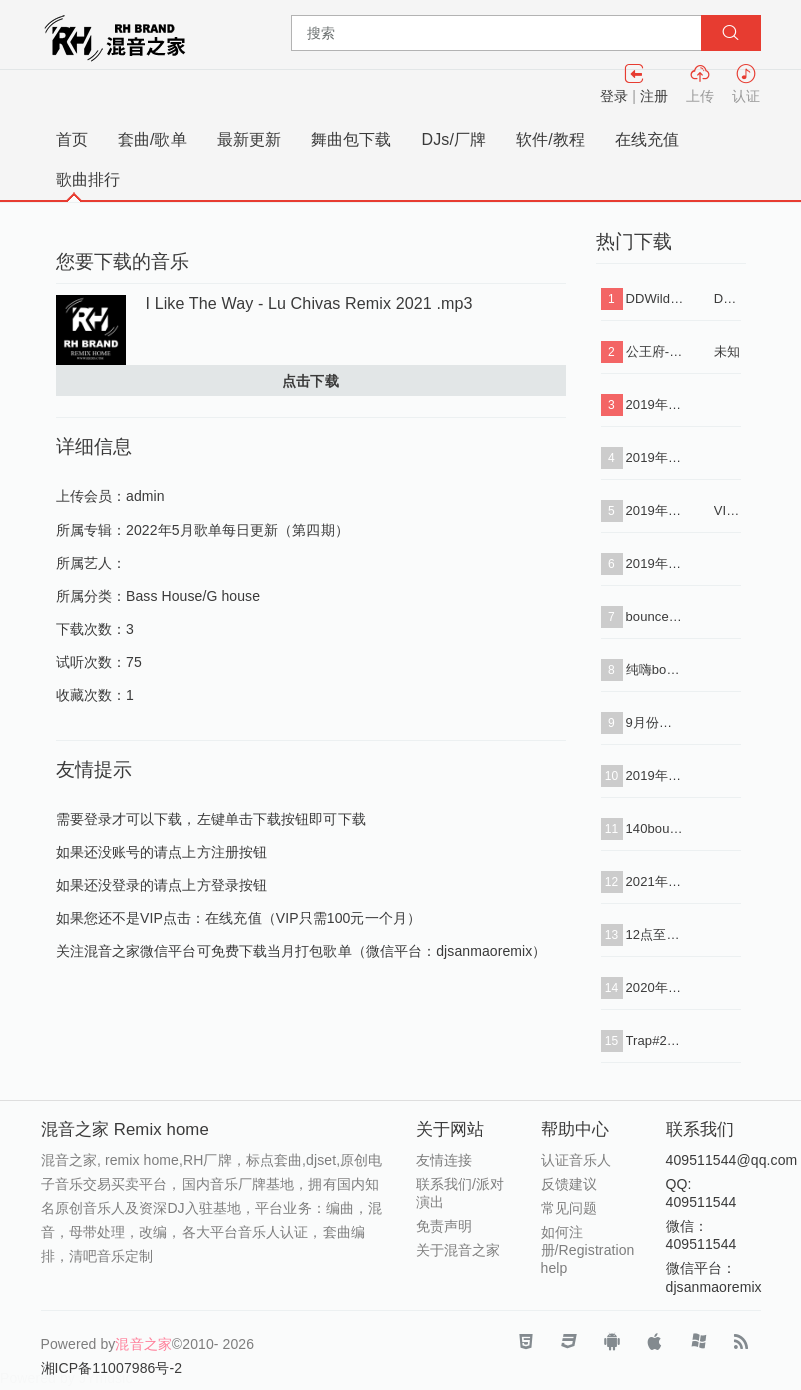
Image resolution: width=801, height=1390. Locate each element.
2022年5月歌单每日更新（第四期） (237, 530)
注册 (654, 96)
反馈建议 (569, 1184)
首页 (72, 139)
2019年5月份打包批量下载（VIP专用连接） (655, 775)
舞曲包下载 (351, 139)
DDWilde (727, 298)
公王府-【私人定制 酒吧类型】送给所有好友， (655, 351)
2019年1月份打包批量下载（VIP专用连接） (655, 510)
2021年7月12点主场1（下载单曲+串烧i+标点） (655, 881)
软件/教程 (550, 139)
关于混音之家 (458, 1250)
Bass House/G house (193, 596)
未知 (727, 351)
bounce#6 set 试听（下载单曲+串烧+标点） (655, 616)
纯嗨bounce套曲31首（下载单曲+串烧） (655, 669)
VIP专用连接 (727, 510)
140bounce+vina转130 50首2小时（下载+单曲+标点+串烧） (655, 828)
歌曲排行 (88, 179)
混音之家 (143, 1344)
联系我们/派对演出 (460, 1193)
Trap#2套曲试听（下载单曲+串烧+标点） (655, 1040)
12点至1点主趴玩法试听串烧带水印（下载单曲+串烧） (655, 934)
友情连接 (444, 1160)
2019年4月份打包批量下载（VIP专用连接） (655, 563)
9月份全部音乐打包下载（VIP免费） (655, 722)
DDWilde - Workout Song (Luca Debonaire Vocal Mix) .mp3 (655, 298)
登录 (614, 96)
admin (145, 496)
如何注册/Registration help (588, 1250)
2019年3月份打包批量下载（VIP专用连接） (655, 404)
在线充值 (647, 139)
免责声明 (444, 1226)
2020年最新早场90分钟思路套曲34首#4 (655, 987)
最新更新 (249, 139)
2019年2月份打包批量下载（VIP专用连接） (655, 457)
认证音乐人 (576, 1160)
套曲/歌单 (152, 139)
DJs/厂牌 (454, 139)
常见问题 (569, 1208)
